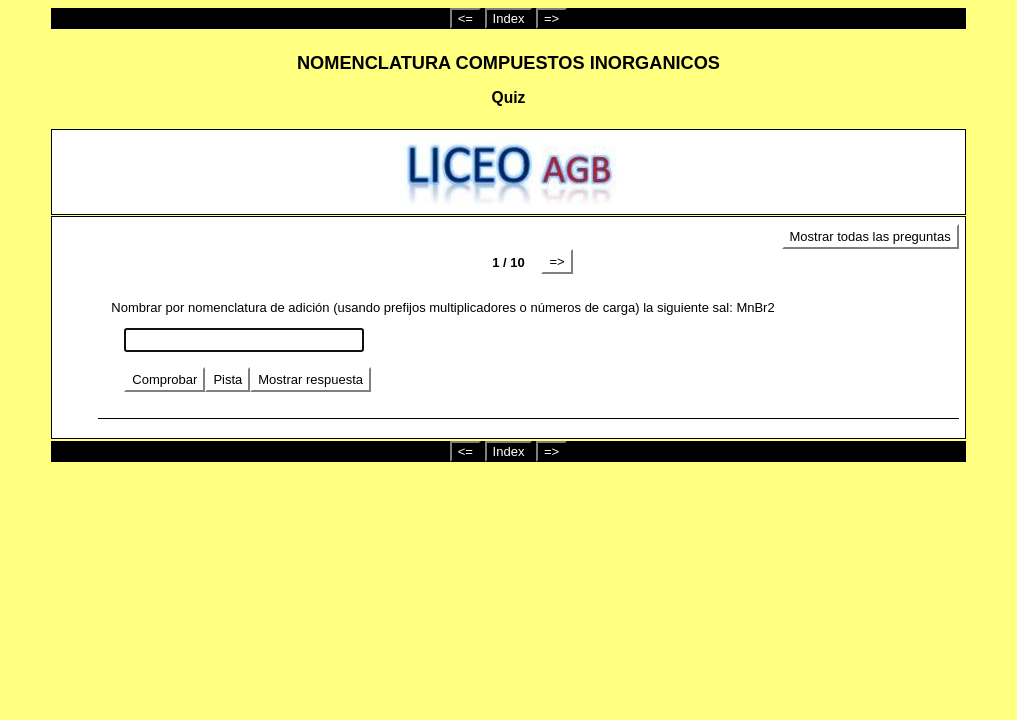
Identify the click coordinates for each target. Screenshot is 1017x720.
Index (509, 18)
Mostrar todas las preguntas (870, 236)
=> (551, 18)
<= (465, 18)
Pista (227, 379)
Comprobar (164, 379)
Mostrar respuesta (310, 379)
